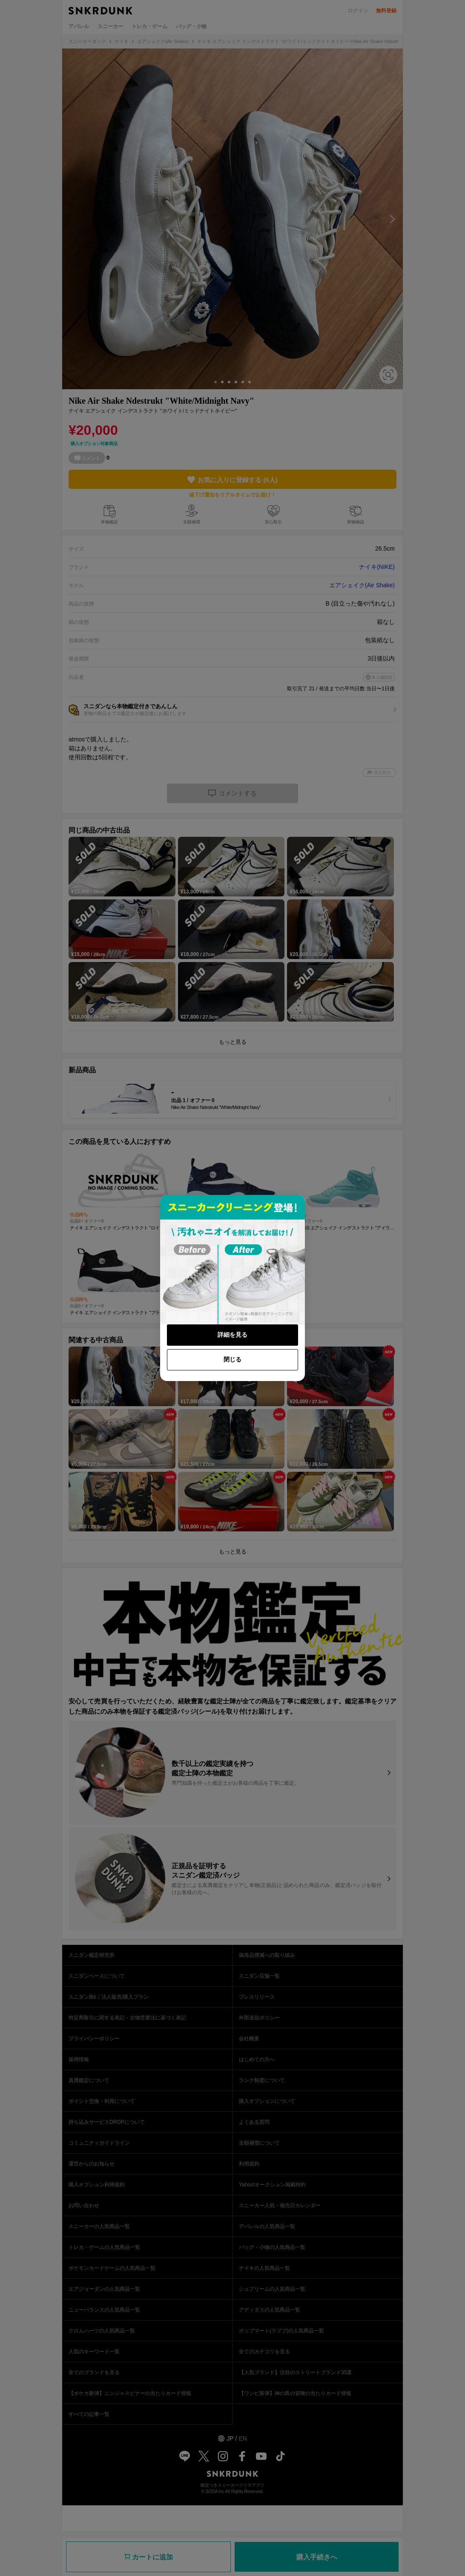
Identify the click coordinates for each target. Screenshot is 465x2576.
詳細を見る (232, 1334)
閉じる (232, 1359)
